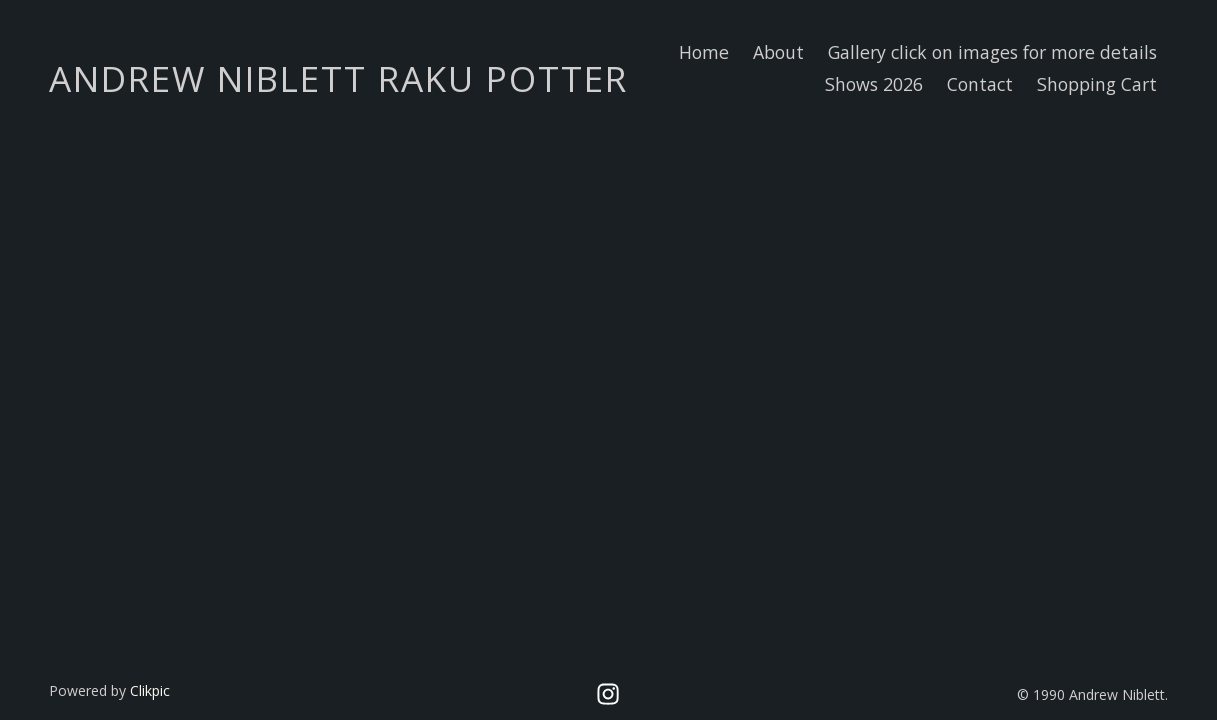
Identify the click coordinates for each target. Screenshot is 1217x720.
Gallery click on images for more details (992, 52)
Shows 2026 (874, 84)
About (778, 52)
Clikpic (150, 690)
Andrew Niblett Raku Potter (338, 78)
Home (704, 52)
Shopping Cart (1097, 84)
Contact (980, 84)
